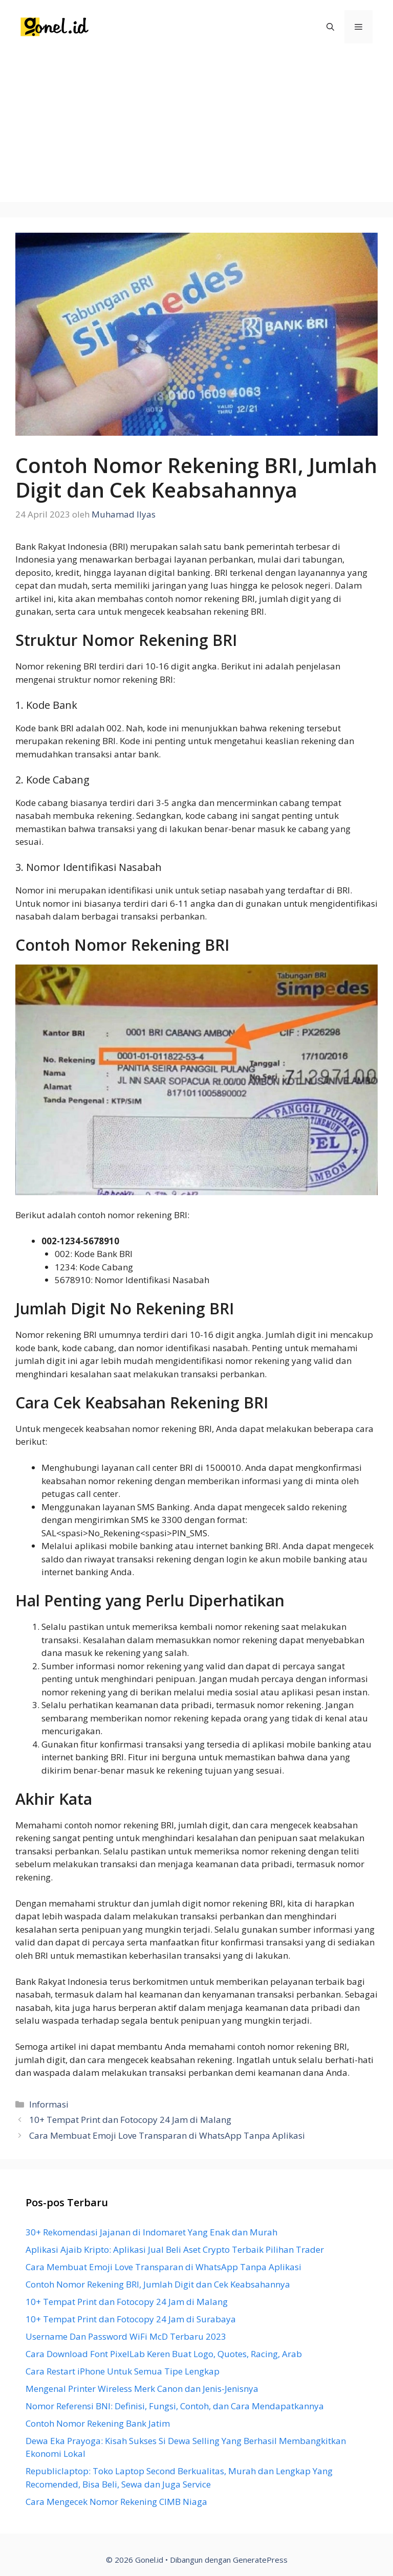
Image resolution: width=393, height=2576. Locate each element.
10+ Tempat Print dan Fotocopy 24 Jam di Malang (130, 2119)
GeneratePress (260, 2560)
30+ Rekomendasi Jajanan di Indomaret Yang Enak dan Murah (151, 2232)
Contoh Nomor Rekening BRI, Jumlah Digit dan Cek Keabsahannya (158, 2284)
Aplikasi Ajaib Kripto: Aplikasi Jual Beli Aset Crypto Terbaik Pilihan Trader (175, 2249)
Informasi (49, 2104)
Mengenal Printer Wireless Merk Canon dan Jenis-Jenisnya (142, 2388)
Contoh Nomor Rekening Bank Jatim (98, 2423)
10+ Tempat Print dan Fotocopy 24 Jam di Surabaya (131, 2319)
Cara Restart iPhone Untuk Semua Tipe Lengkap (123, 2371)
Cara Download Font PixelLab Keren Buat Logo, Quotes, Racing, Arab (164, 2354)
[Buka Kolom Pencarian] (330, 26)
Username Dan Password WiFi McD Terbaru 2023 (126, 2336)
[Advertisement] (196, 130)
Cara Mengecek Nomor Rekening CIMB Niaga (116, 2501)
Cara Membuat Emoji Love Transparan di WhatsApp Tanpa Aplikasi (167, 2135)
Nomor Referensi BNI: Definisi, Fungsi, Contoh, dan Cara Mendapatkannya (175, 2406)
